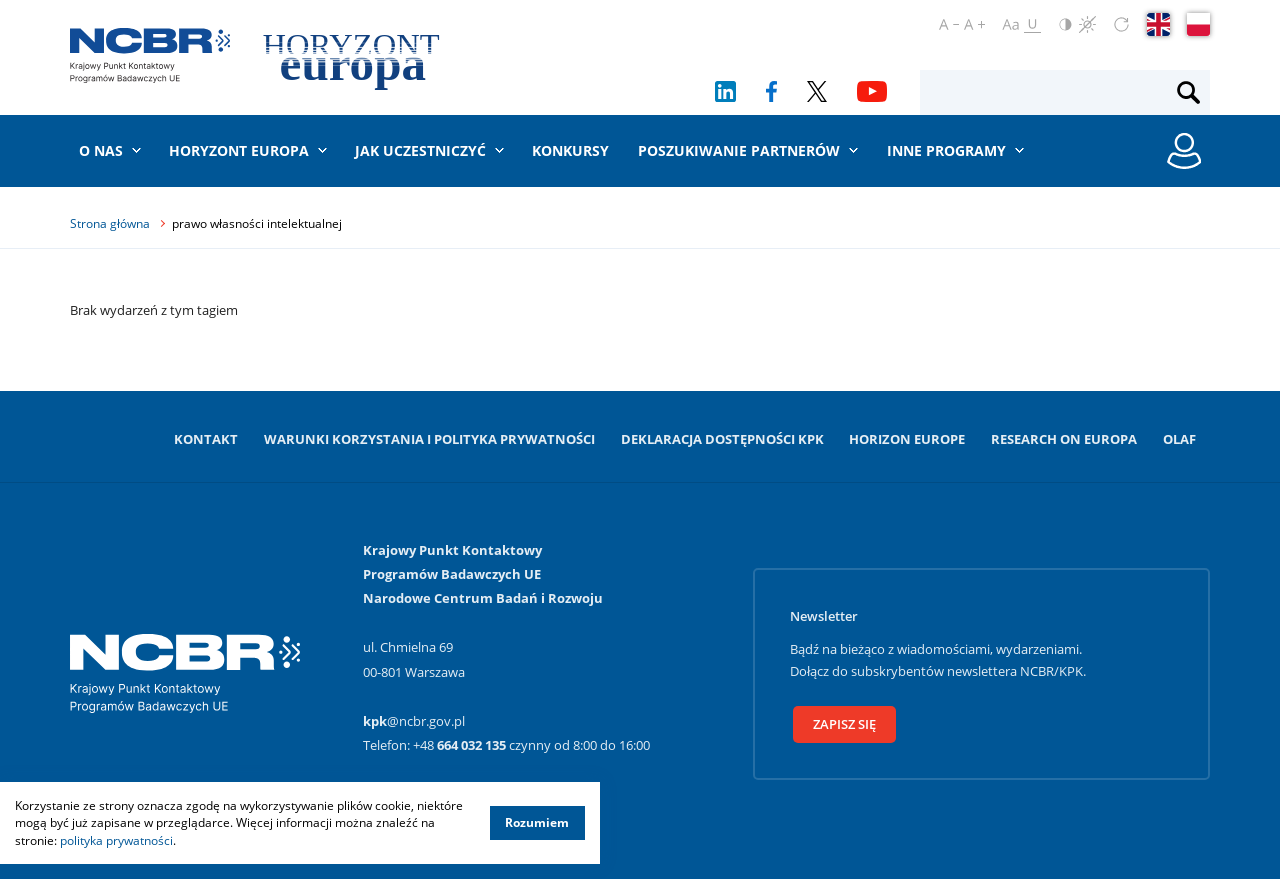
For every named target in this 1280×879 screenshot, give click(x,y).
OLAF (1179, 439)
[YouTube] (872, 91)
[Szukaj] (1188, 93)
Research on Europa (1064, 439)
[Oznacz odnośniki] (1032, 24)
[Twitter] (817, 91)
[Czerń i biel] (1087, 24)
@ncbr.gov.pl (414, 721)
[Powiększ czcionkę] (974, 24)
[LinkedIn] (725, 91)
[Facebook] (771, 91)
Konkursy (570, 150)
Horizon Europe (907, 439)
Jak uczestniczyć (420, 150)
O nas (101, 150)
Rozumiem (537, 822)
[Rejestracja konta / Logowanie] (1184, 151)
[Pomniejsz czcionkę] (949, 24)
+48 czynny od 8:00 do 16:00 (531, 745)
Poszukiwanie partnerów (739, 150)
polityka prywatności (116, 840)
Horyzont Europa (239, 150)
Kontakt (206, 439)
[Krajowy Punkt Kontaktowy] (150, 55)
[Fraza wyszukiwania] (1048, 93)
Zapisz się (844, 724)
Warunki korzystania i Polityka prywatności (429, 439)
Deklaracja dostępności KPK (722, 439)
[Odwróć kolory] (1065, 24)
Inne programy (946, 150)
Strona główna (110, 223)
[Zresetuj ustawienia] (1121, 24)
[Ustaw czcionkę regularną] (1010, 24)
